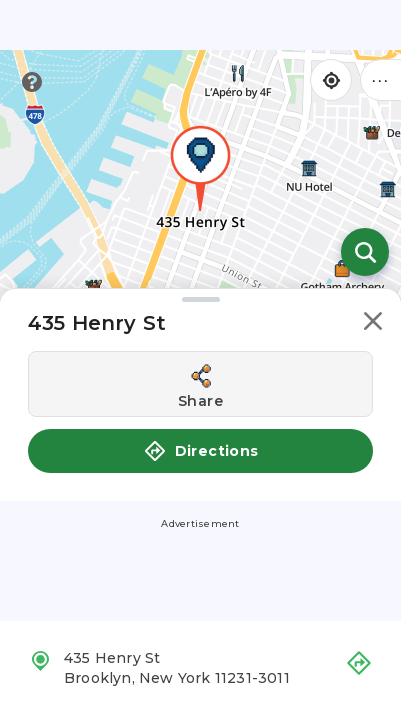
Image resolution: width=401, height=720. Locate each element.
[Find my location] (331, 80)
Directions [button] (201, 451)
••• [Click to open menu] (381, 79)
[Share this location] (200, 384)
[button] (373, 324)
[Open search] (365, 252)
